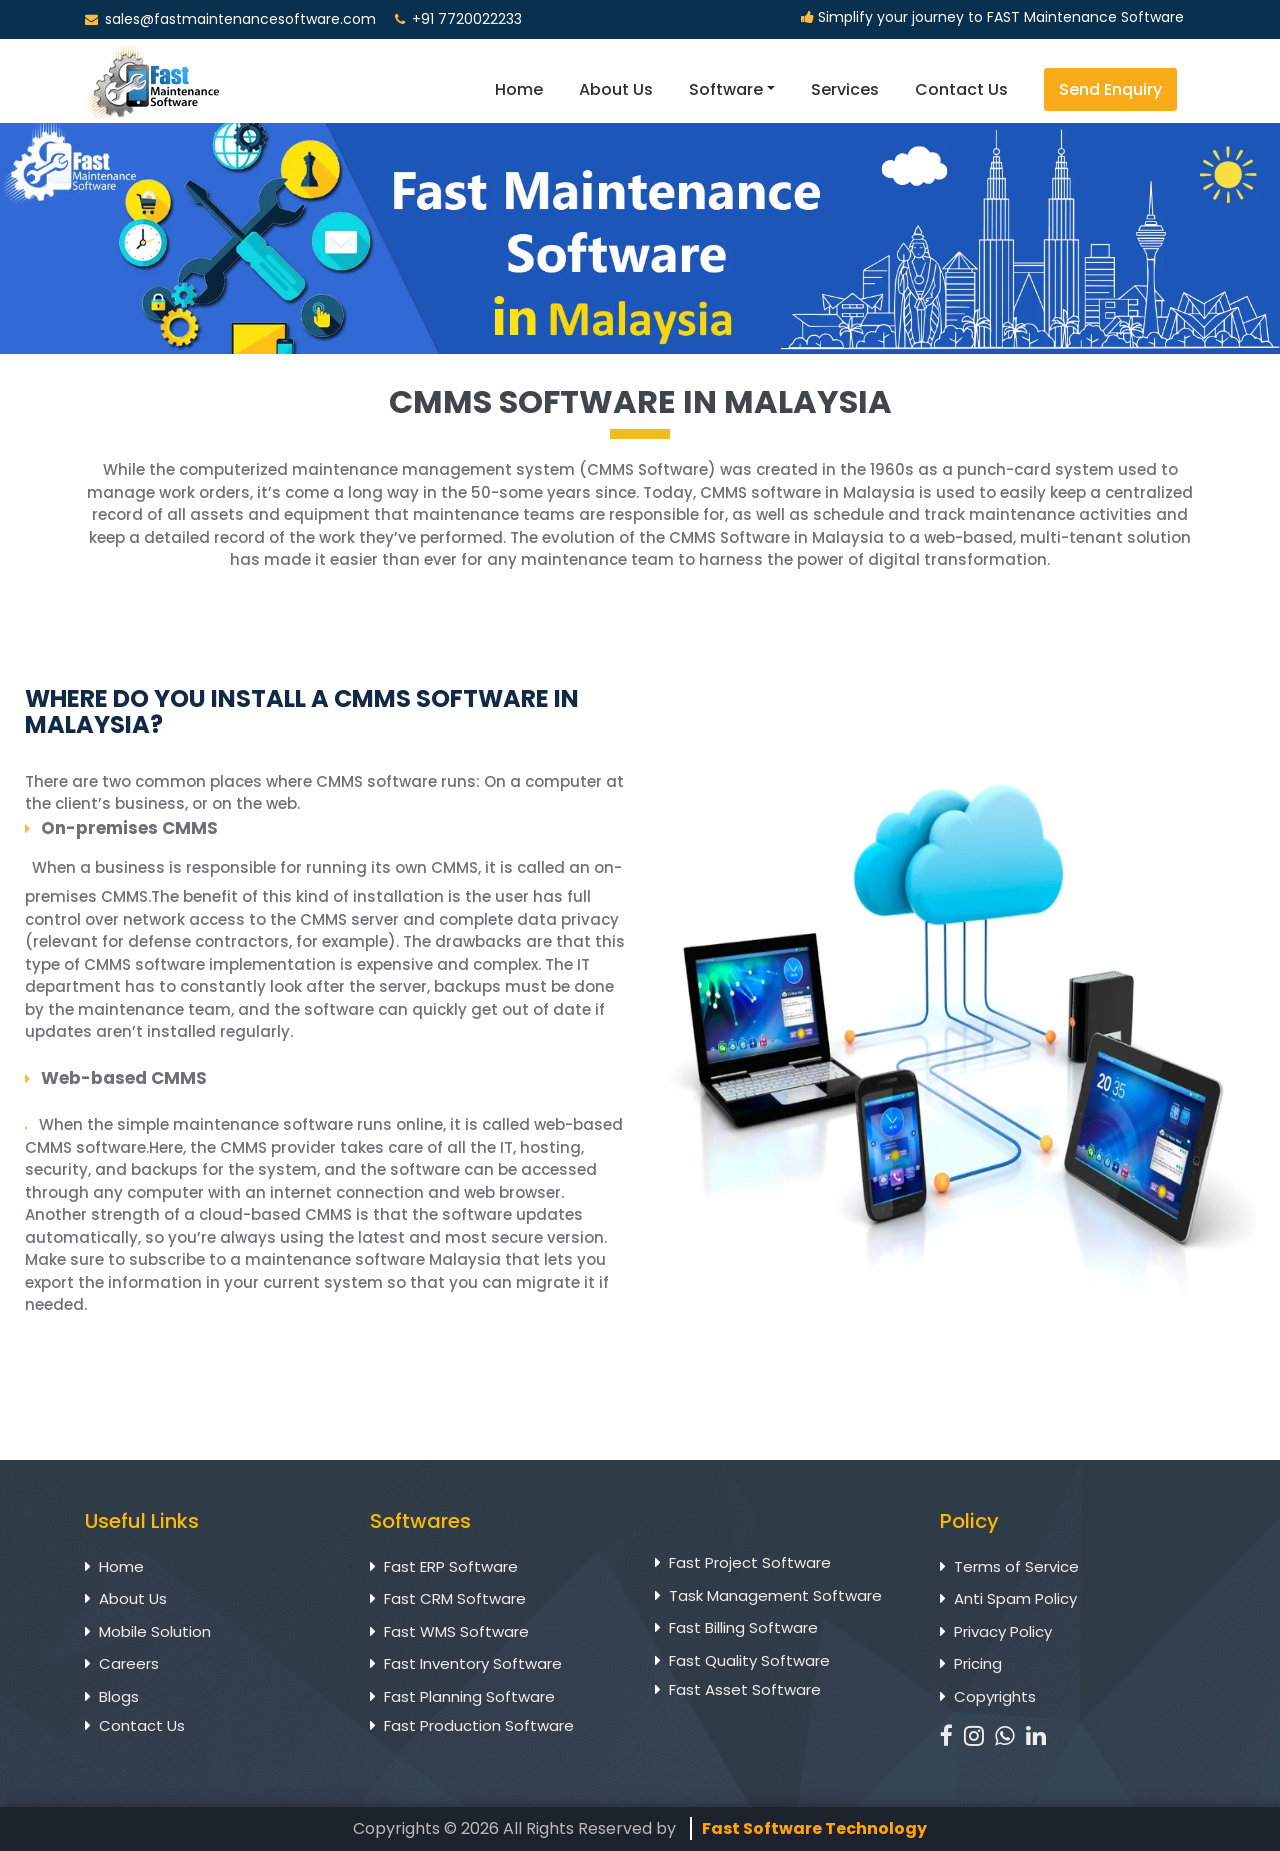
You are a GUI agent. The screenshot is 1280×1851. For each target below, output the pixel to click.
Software (726, 89)
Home (519, 89)
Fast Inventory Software (473, 1663)
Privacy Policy (1003, 1631)
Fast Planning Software (469, 1696)
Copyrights (995, 1696)
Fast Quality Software (749, 1660)
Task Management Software (775, 1595)
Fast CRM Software (455, 1598)
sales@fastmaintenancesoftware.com (240, 19)
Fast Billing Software (743, 1627)
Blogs (119, 1696)
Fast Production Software (479, 1725)
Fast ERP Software (451, 1566)
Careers (129, 1663)
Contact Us (961, 89)
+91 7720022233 (458, 19)
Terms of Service (1016, 1566)
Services (845, 89)
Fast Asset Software (745, 1689)
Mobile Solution (155, 1631)
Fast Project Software (750, 1562)
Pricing (978, 1663)
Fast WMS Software (456, 1631)
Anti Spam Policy (1015, 1598)
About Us (616, 89)
